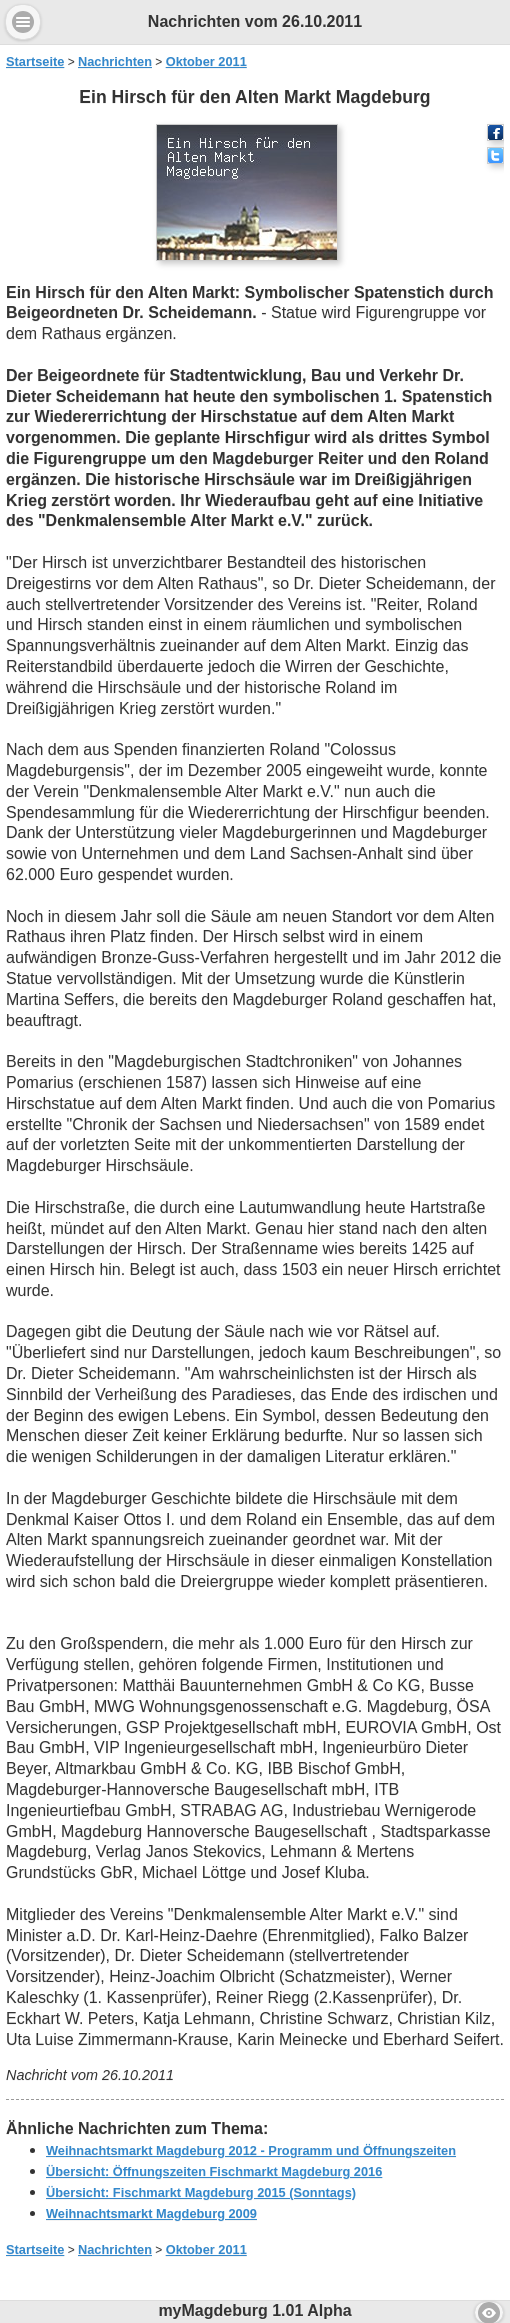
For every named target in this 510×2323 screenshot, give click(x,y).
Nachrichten (115, 61)
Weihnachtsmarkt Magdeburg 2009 (151, 2213)
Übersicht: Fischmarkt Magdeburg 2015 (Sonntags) (201, 2192)
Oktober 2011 (206, 61)
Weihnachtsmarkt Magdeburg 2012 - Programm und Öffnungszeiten (251, 2150)
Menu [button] (23, 22)
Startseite (35, 61)
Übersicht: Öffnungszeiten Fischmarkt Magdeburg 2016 (214, 2171)
